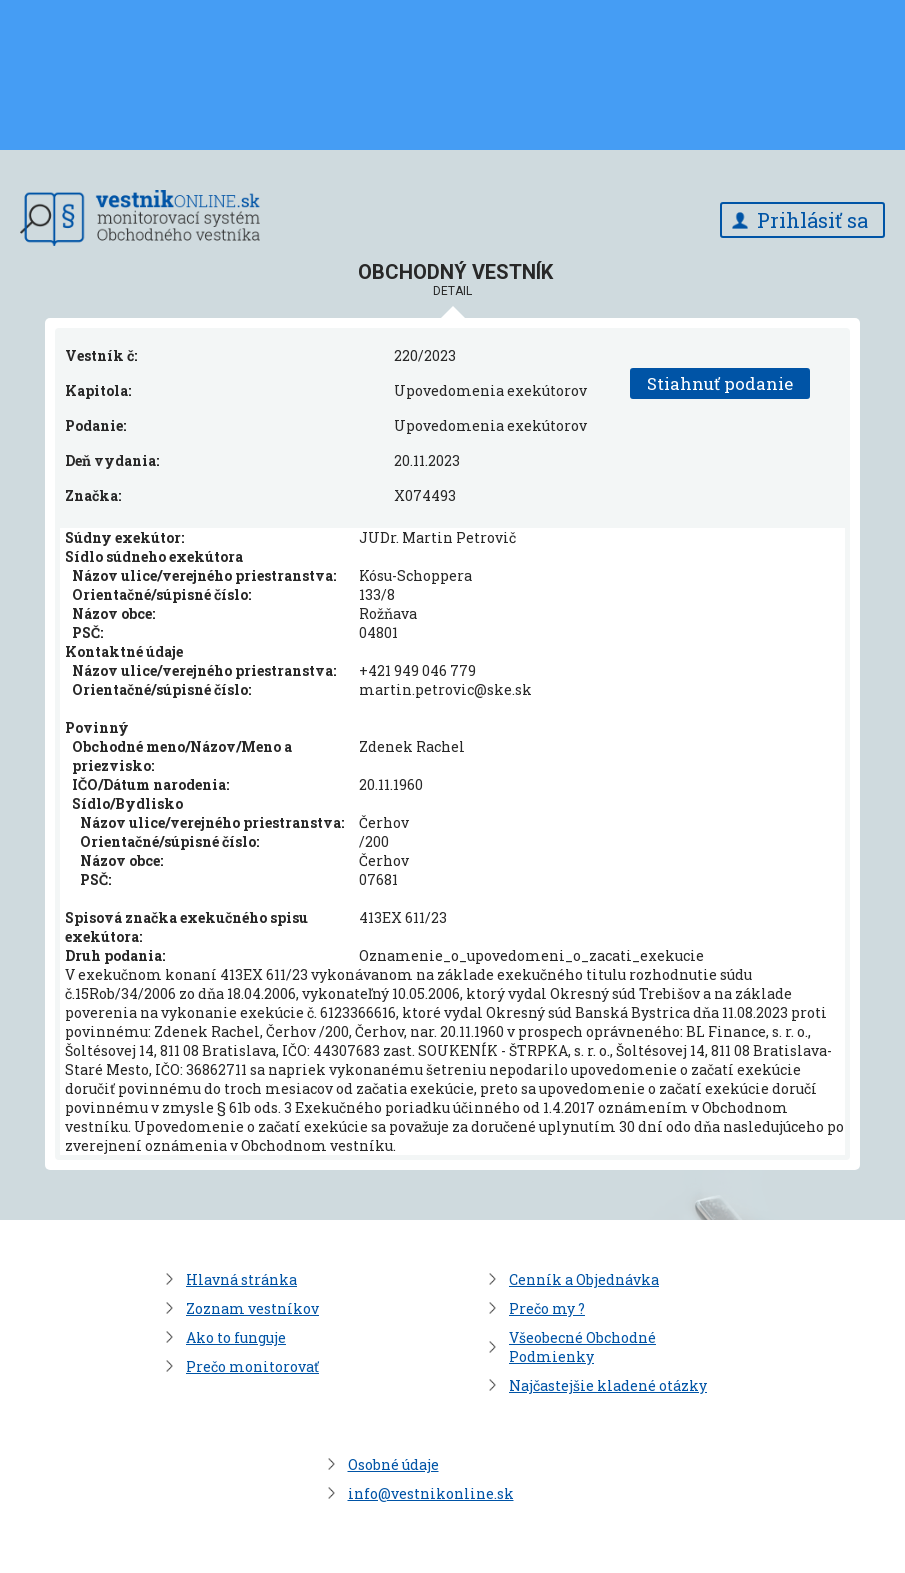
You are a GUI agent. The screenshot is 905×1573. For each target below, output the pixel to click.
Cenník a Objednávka (584, 1279)
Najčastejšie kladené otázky (608, 1385)
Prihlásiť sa (812, 220)
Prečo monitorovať (252, 1366)
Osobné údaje (393, 1464)
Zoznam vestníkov (252, 1308)
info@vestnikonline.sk (431, 1493)
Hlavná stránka (241, 1279)
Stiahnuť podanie (720, 383)
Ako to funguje (236, 1337)
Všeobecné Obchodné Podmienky (582, 1347)
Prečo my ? (547, 1308)
